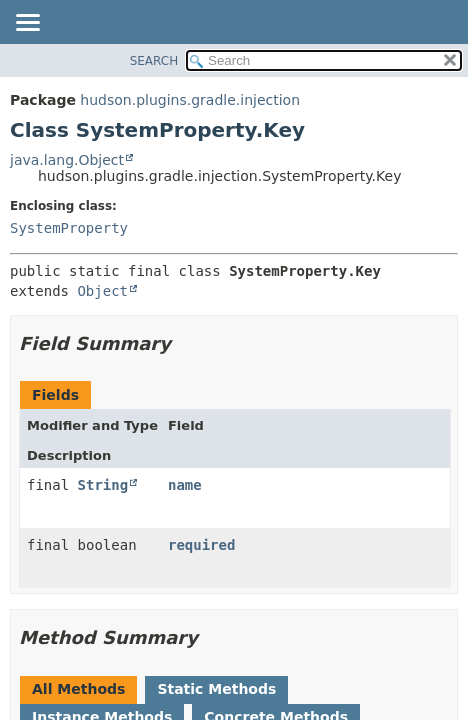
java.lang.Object (67, 160)
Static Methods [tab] (216, 689)
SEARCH (154, 61)
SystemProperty (69, 228)
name (185, 485)
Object (102, 291)
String (103, 485)
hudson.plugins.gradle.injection (190, 100)
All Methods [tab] (78, 689)
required (201, 545)
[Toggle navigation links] (27, 24)
